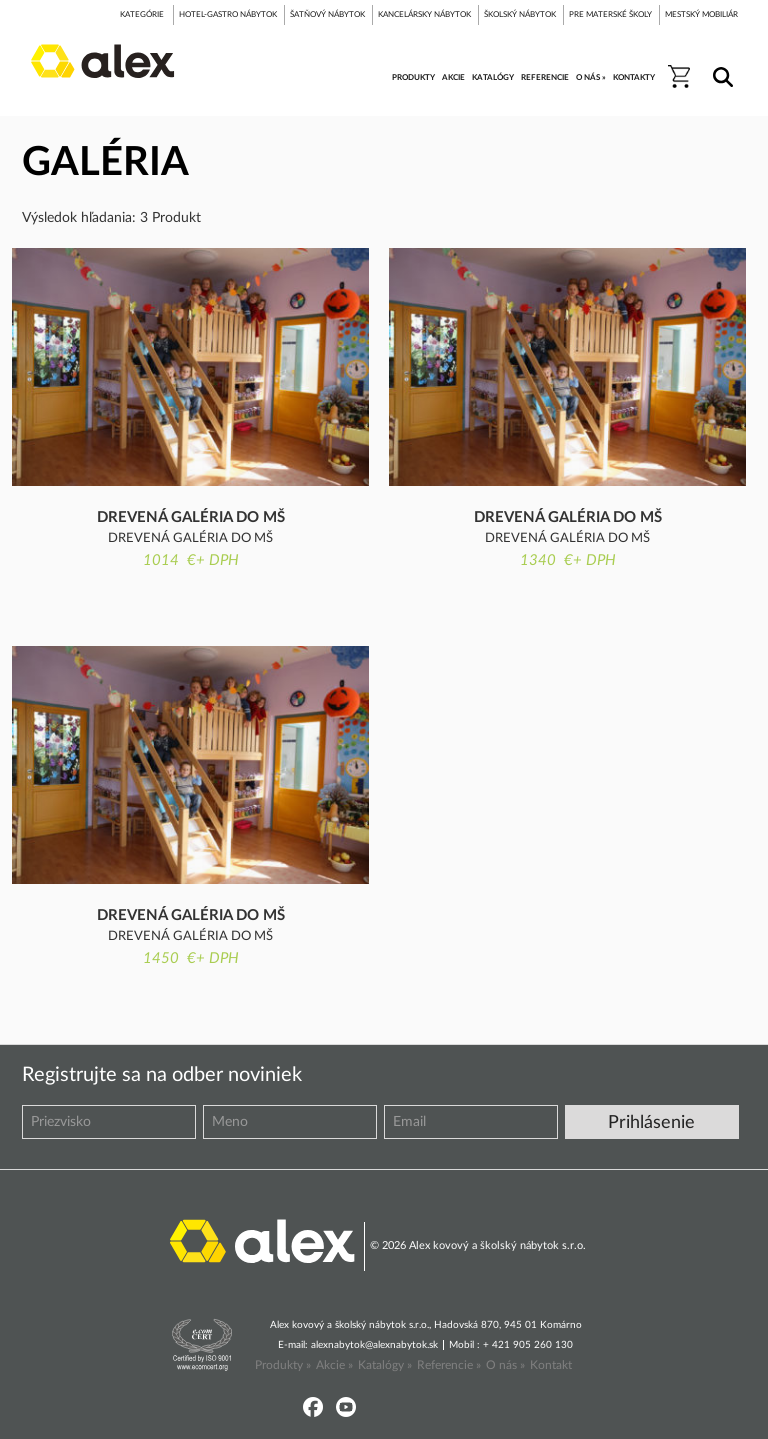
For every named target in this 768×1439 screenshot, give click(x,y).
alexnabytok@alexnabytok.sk (374, 1345)
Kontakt (551, 1365)
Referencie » (449, 1365)
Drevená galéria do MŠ (191, 517)
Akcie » (334, 1365)
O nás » (505, 1365)
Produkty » (283, 1365)
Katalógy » (385, 1365)
